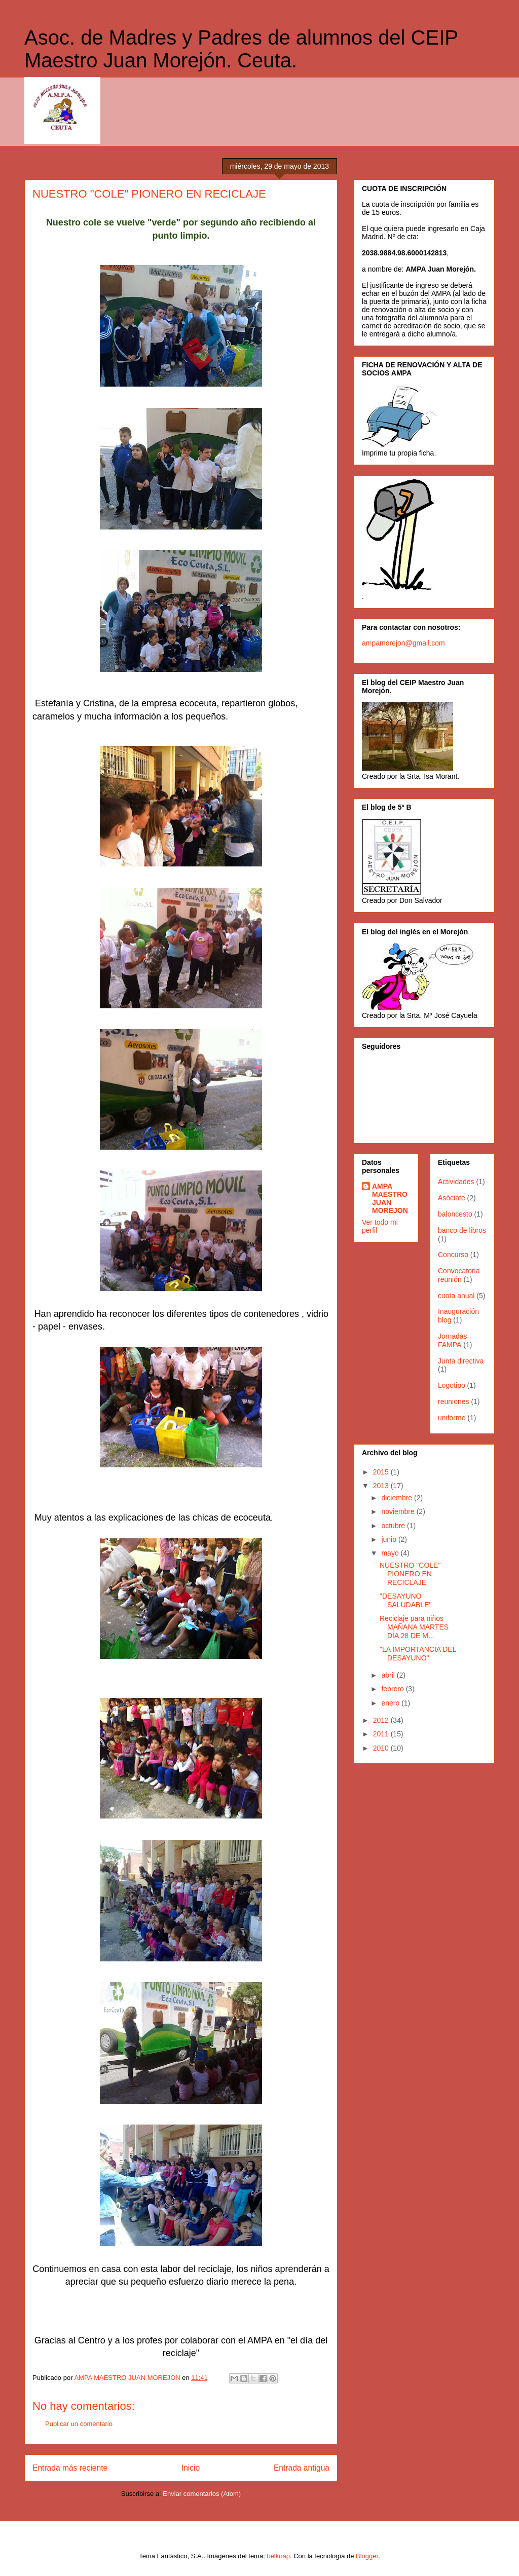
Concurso (453, 1255)
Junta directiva (461, 1361)
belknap (278, 2556)
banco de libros (462, 1230)
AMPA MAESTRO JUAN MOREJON (390, 1198)
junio (389, 1539)
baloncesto (455, 1214)
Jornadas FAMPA (452, 1340)
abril (388, 1675)
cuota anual (456, 1296)
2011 (382, 1734)
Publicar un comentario (79, 2424)
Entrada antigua (301, 2468)
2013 (382, 1486)
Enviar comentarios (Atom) (202, 2493)
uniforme (451, 1418)
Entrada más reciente (69, 2468)
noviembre (398, 1511)
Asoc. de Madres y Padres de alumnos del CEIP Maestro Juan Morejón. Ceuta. (241, 48)
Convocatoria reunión (459, 1275)
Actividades (456, 1182)
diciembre (397, 1498)
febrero (393, 1689)
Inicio (190, 2468)
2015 (382, 1472)
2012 (382, 1720)
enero (391, 1703)
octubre (394, 1526)
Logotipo (451, 1385)
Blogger (367, 2556)
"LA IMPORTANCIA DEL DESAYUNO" (418, 1653)
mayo (390, 1553)
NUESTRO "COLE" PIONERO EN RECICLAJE (410, 1573)
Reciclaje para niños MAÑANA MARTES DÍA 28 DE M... (414, 1627)
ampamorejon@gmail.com (403, 643)
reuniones (453, 1401)
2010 (382, 1748)
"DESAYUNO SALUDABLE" (405, 1600)
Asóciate (451, 1198)
